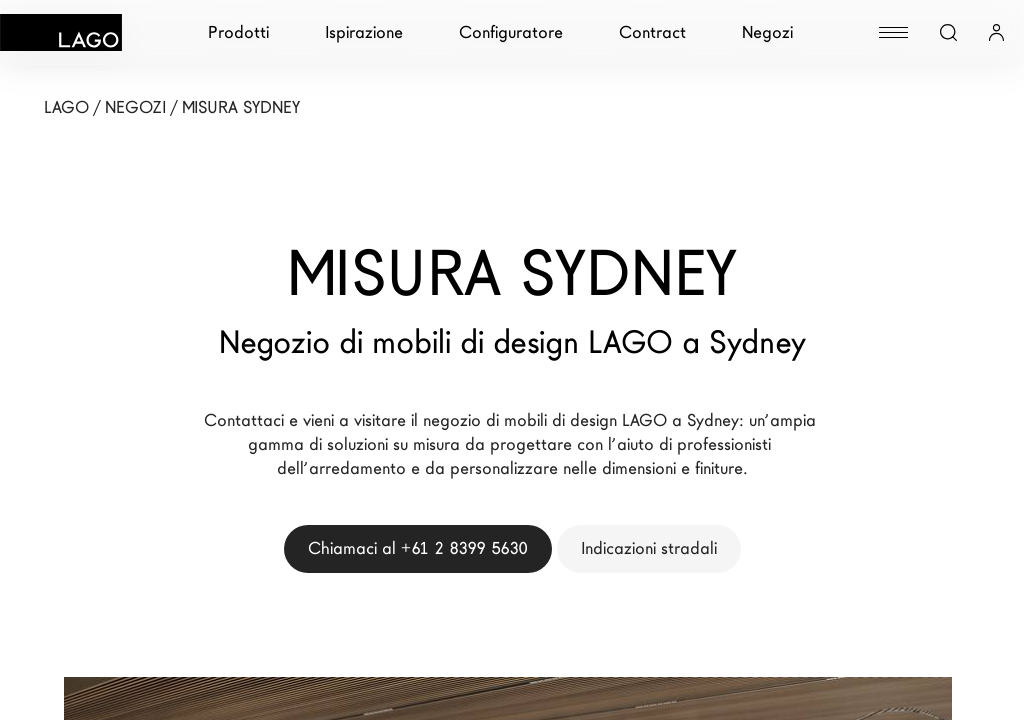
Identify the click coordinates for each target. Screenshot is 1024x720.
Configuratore (511, 32)
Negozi (767, 32)
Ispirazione (364, 32)
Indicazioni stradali (649, 548)
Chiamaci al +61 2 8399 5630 (418, 548)
